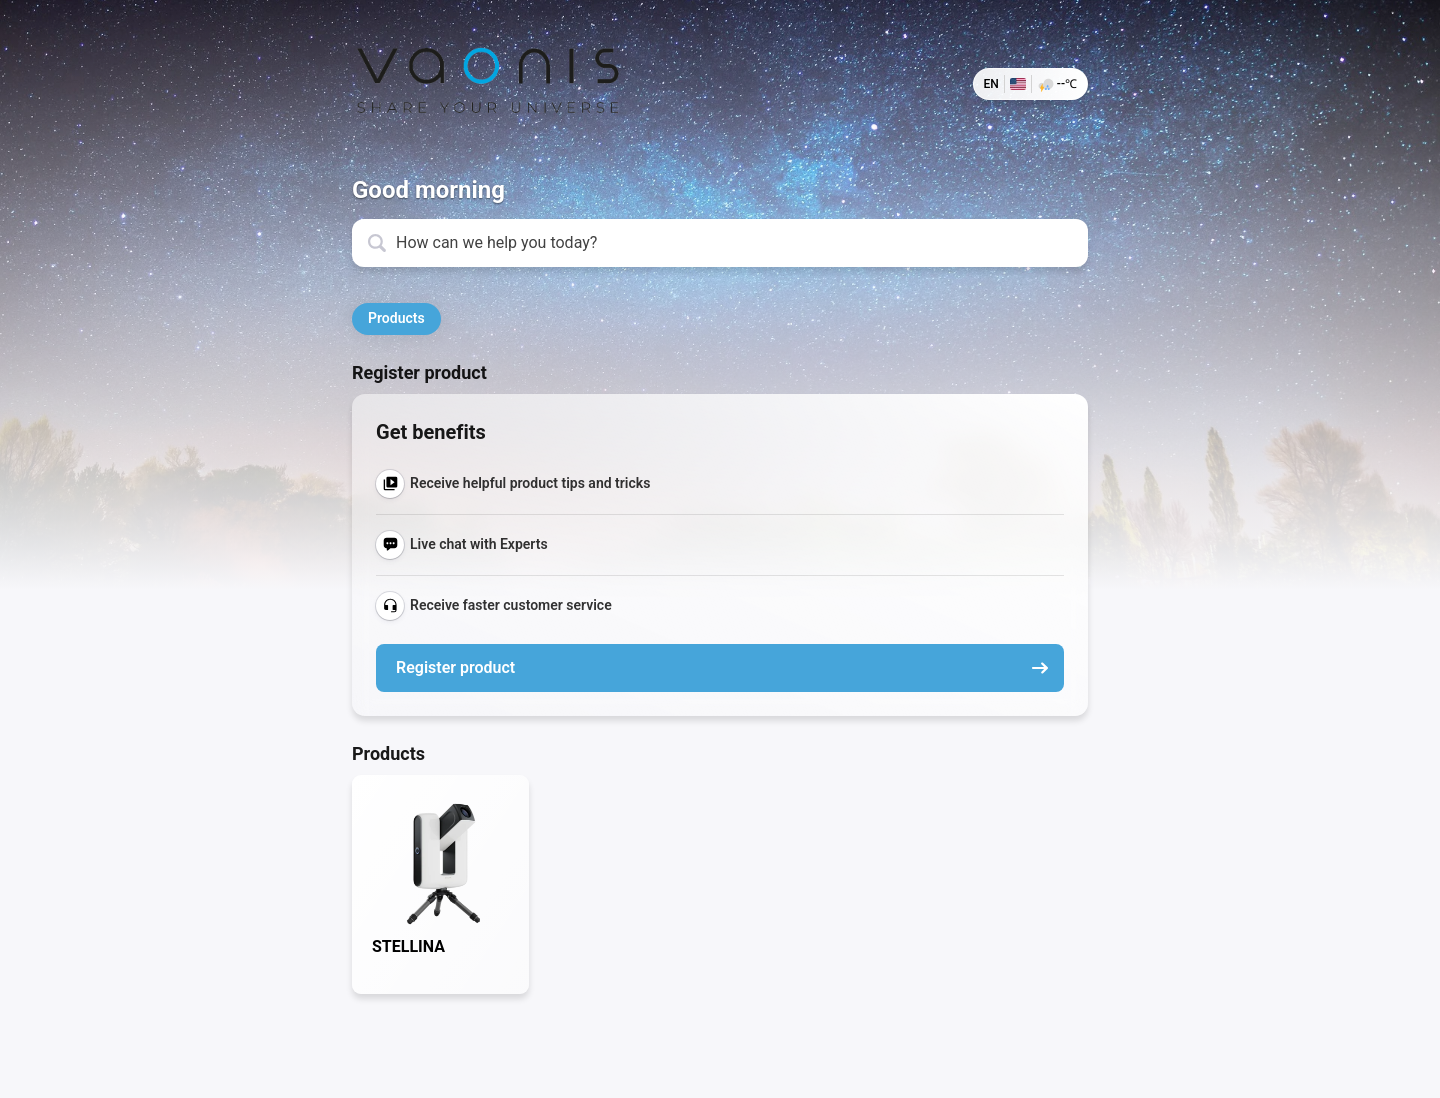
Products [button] (396, 318)
